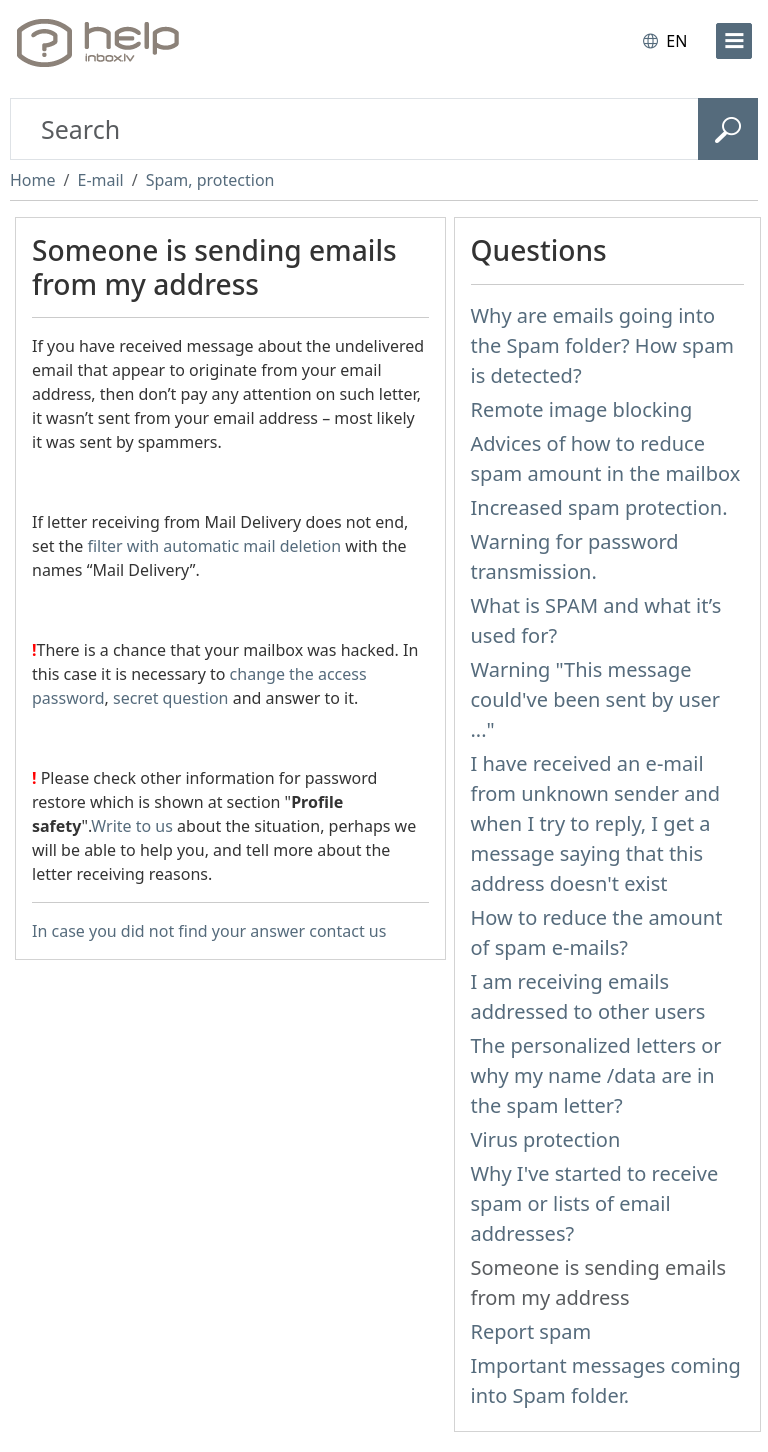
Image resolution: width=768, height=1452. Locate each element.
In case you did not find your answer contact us (209, 931)
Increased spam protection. (599, 507)
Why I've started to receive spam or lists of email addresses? (595, 1203)
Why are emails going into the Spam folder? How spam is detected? (603, 345)
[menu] (734, 41)
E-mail (100, 180)
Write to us (132, 826)
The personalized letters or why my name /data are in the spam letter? (596, 1075)
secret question (171, 698)
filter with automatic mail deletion (214, 546)
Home (33, 180)
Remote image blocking (582, 409)
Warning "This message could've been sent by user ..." (596, 699)
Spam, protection (210, 180)
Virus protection (546, 1139)
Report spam (531, 1331)
